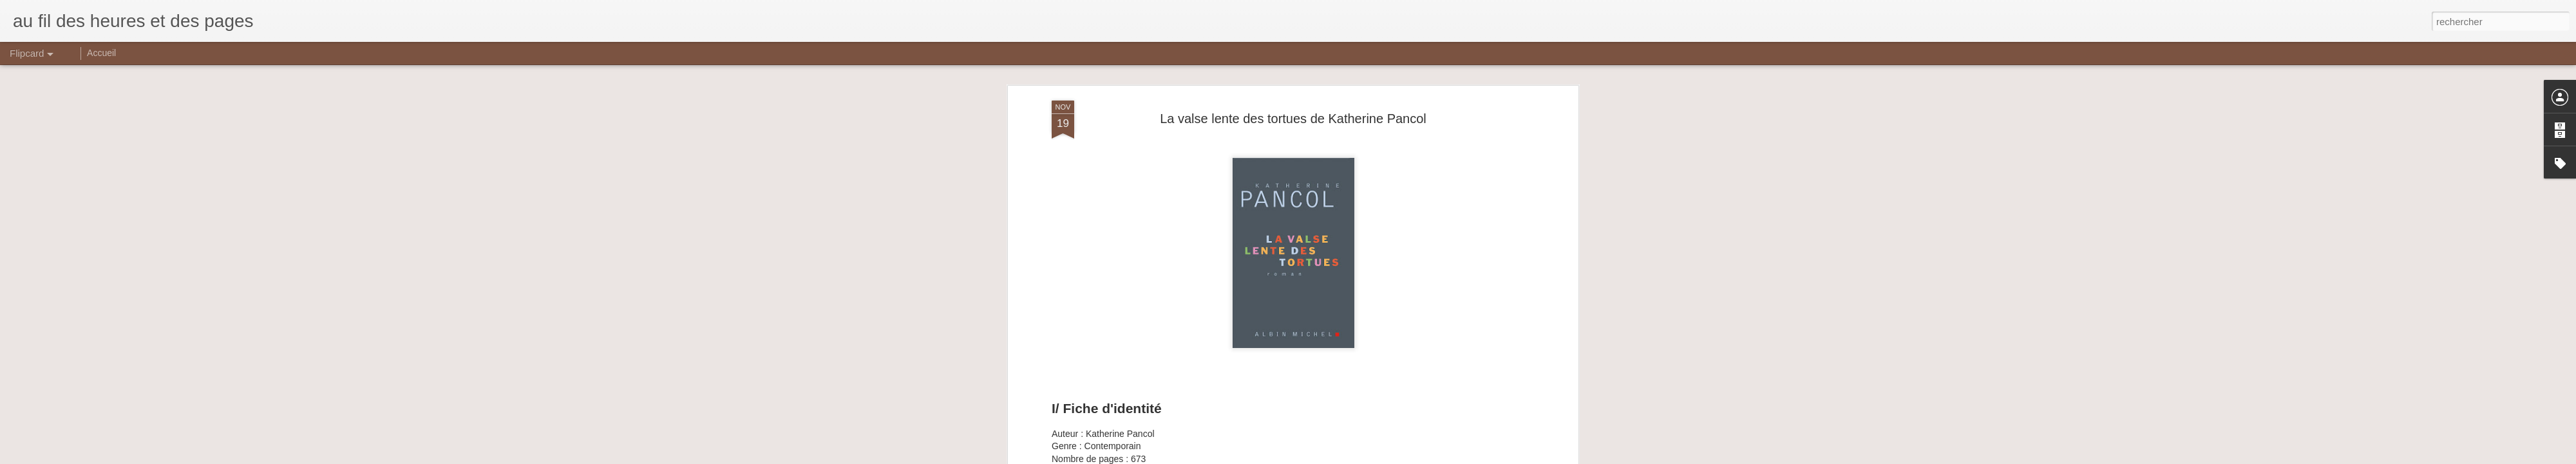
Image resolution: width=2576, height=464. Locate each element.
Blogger (1334, 457)
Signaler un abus (1377, 457)
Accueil (101, 53)
